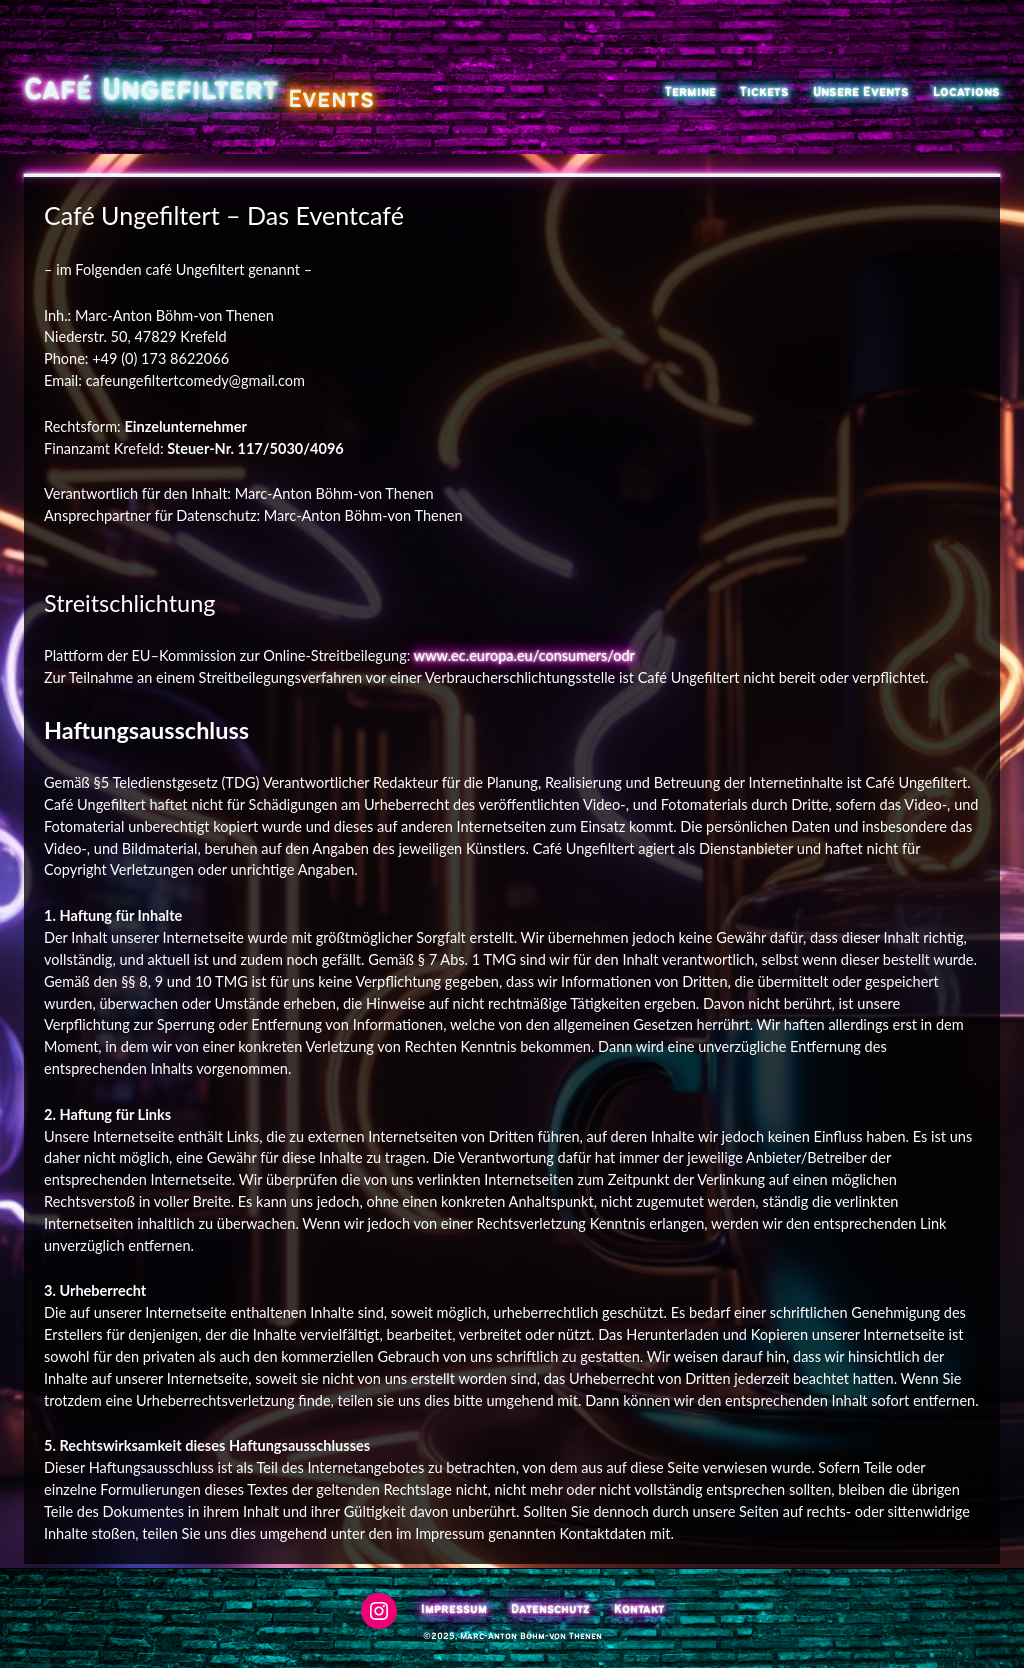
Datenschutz (550, 1609)
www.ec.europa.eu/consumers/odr (524, 655)
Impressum (454, 1609)
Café (58, 91)
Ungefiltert (190, 91)
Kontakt (639, 1609)
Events (331, 99)
